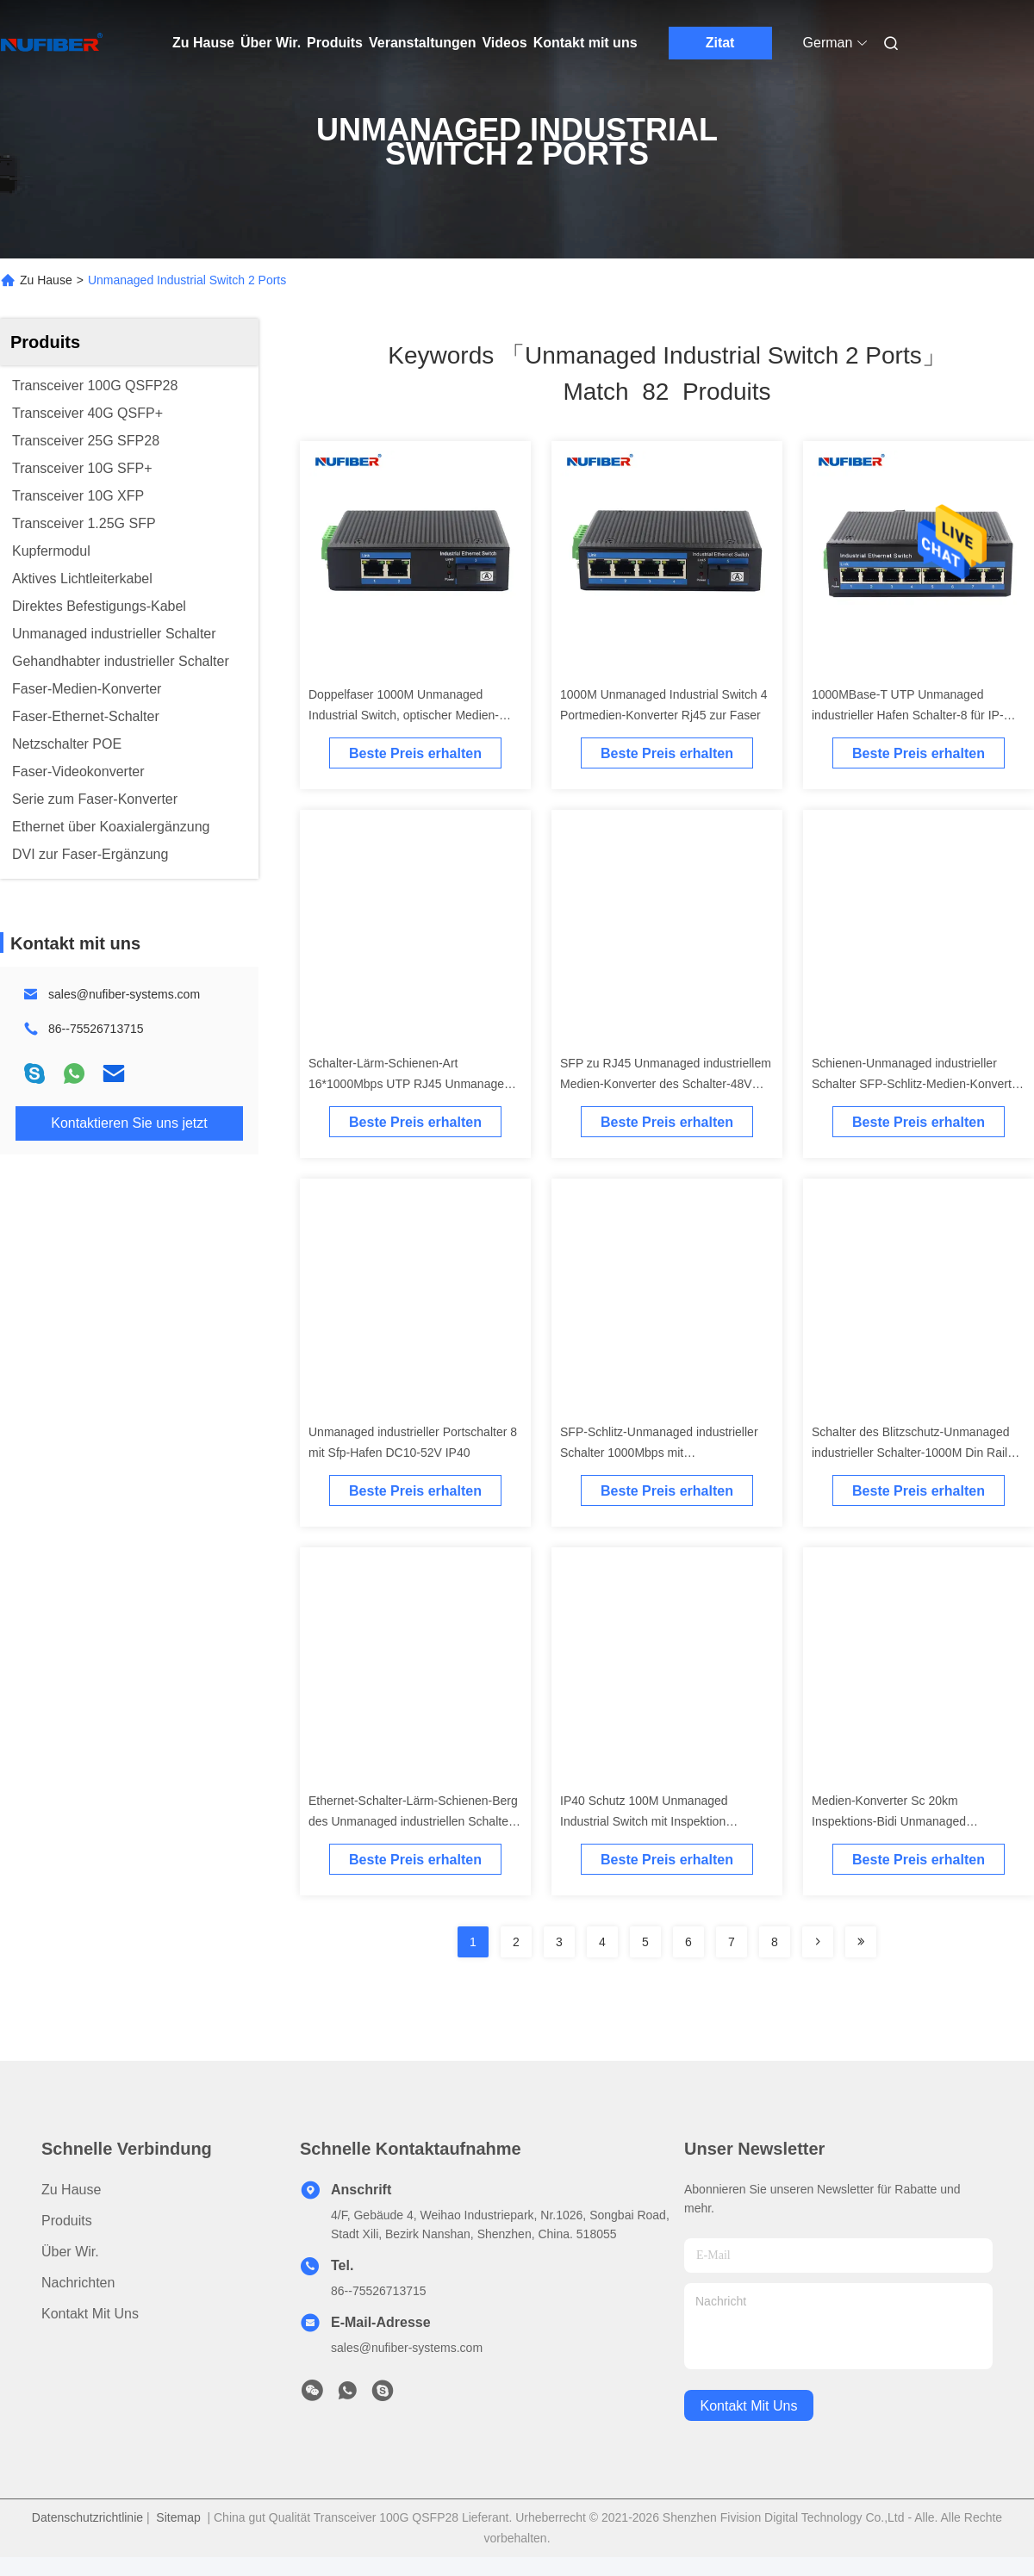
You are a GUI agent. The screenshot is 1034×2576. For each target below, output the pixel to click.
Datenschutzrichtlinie (87, 2517)
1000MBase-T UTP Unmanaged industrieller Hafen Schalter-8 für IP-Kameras (908, 715)
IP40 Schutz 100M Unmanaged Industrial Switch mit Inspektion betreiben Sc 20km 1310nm (644, 1821)
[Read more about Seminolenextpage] (817, 1941)
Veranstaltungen (422, 42)
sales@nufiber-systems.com (124, 994)
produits (66, 2220)
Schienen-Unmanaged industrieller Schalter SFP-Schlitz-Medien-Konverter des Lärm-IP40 (917, 1083)
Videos (504, 42)
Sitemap (178, 2517)
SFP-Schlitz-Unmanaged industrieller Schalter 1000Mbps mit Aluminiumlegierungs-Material (659, 1452)
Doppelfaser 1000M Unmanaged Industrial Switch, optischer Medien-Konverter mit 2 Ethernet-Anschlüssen (410, 715)
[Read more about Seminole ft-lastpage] (860, 1941)
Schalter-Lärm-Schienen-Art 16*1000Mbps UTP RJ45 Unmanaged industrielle (409, 1083)
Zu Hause (203, 42)
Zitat (720, 42)
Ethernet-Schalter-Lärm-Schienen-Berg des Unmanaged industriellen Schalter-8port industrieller (413, 1821)
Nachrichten (78, 2282)
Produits (335, 42)
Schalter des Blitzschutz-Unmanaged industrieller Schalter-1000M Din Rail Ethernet (911, 1452)
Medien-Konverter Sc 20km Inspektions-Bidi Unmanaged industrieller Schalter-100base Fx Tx (908, 1821)
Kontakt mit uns (585, 42)
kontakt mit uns (749, 2406)
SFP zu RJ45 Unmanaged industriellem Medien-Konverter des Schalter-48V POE (665, 1083)
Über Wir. (270, 42)
